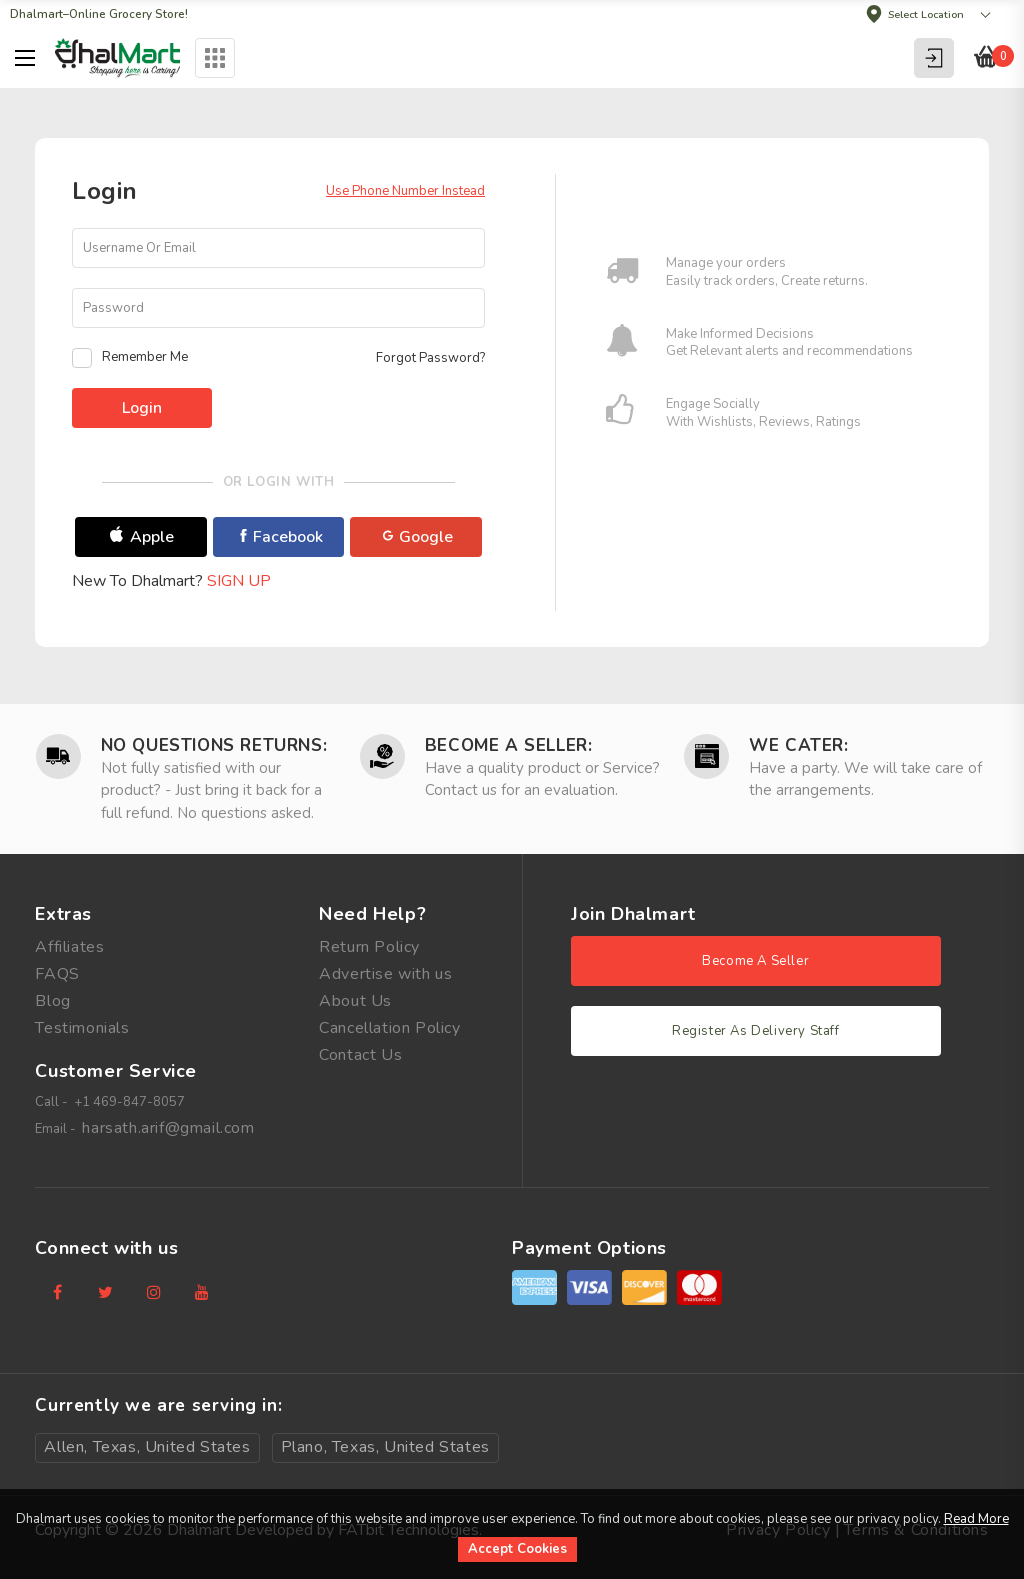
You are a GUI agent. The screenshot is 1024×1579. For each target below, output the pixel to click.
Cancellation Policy (389, 1028)
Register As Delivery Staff (756, 1031)
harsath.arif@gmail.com (168, 1128)
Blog (52, 1001)
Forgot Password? (430, 358)
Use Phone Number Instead (405, 191)
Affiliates (69, 947)
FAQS (57, 974)
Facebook (280, 537)
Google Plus (418, 541)
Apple (142, 537)
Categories (215, 58)
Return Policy (369, 947)
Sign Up (239, 581)
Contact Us (360, 1055)
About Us (355, 1001)
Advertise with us (385, 974)
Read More (976, 1519)
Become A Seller (755, 961)
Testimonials (82, 1028)
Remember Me (130, 358)
